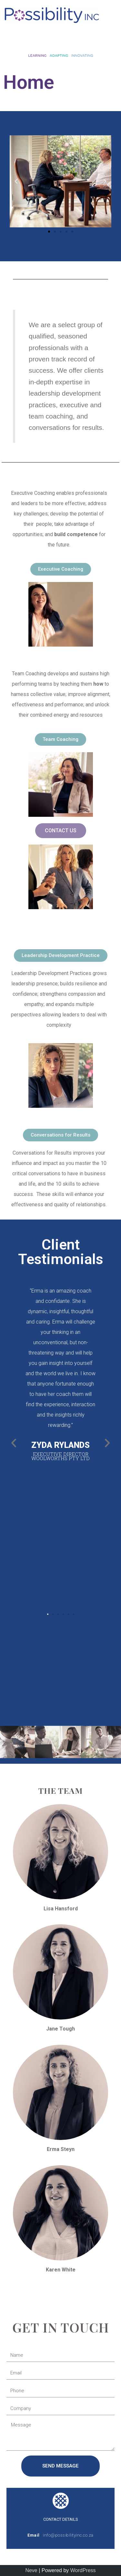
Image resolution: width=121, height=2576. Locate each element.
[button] (60, 39)
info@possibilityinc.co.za (68, 2535)
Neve (31, 2570)
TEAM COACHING (50, 657)
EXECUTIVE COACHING (61, 477)
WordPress (83, 2570)
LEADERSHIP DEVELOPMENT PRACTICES (41, 929)
